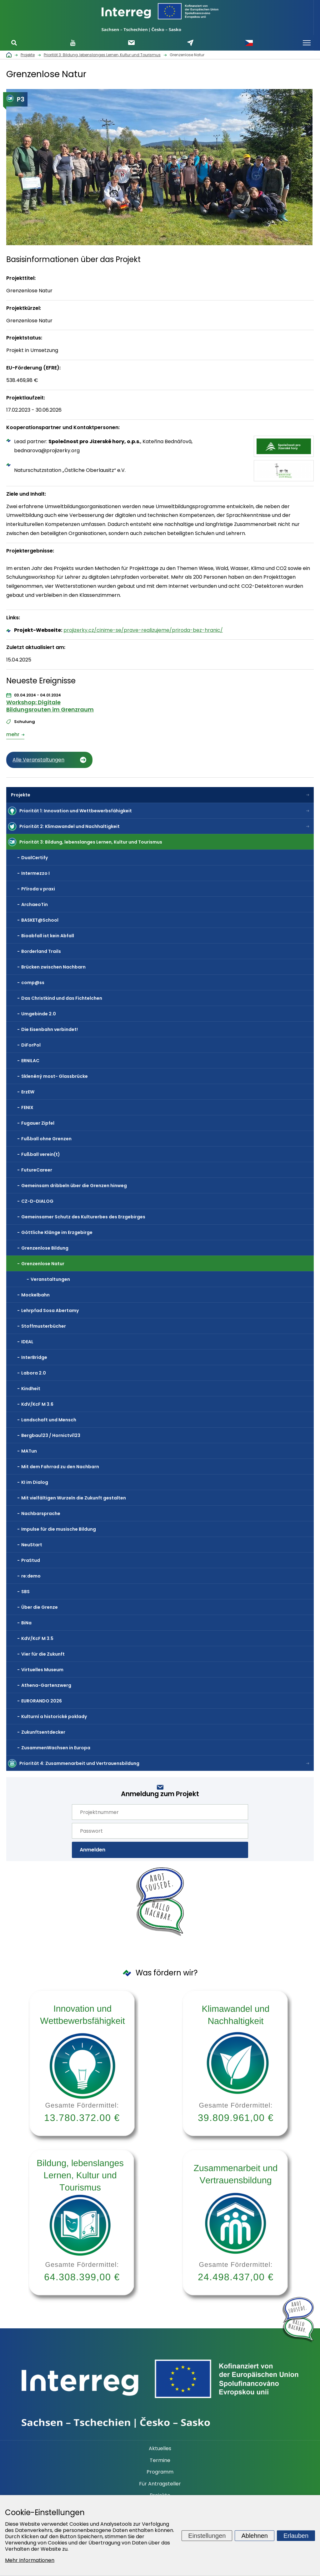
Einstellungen (207, 2535)
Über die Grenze (39, 1607)
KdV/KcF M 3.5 (37, 1638)
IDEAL (27, 1342)
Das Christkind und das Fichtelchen (61, 998)
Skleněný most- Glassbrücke (54, 1076)
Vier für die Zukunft (43, 1654)
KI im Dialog (34, 1482)
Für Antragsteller (160, 2483)
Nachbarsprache (40, 1513)
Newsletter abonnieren (131, 42)
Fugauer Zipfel (37, 1123)
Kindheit (30, 1388)
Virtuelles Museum (42, 1670)
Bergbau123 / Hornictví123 (50, 1435)
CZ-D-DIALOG (37, 1201)
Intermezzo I (35, 873)
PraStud (30, 1560)
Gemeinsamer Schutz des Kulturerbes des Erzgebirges (83, 1217)
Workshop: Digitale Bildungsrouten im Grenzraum (50, 705)
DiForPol (31, 1045)
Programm (160, 2472)
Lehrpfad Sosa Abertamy (50, 1310)
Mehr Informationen (29, 2560)
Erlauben (295, 2535)
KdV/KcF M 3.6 (37, 1404)
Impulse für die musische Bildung (58, 1529)
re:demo (31, 1576)
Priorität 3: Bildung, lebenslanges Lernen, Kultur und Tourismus (90, 842)
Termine (160, 2460)
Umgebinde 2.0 (38, 1014)
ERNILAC (30, 1061)
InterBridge (34, 1357)
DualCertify (34, 858)
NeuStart (31, 1545)
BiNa (26, 1623)
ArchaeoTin (34, 904)
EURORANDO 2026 (41, 1701)
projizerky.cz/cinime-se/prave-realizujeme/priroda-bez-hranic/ (143, 630)
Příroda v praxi (38, 889)
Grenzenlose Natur (42, 1264)
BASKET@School (39, 920)
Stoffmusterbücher (43, 1326)
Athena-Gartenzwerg (46, 1685)
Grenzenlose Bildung (44, 1248)
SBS (25, 1591)
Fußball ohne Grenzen (46, 1139)
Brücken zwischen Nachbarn (53, 967)
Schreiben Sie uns (190, 43)
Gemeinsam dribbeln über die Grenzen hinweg (74, 1185)
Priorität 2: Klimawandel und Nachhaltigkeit (69, 826)
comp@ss (32, 982)
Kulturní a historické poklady (54, 1716)
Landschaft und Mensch (48, 1420)
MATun (29, 1451)
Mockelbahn (35, 1295)
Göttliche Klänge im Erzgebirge (56, 1232)
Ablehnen (254, 2535)
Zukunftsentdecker (43, 1732)
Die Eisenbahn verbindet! (49, 1029)
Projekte (20, 795)
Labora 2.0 (33, 1373)
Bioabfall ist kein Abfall (47, 936)
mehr (12, 734)
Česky (249, 43)
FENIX (27, 1107)
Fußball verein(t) (40, 1154)
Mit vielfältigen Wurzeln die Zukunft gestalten (73, 1498)
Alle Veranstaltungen (38, 759)
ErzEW (27, 1092)
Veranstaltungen (50, 1279)
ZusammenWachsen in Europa (55, 1748)
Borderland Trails (41, 951)
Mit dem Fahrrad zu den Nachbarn (60, 1467)
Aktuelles (160, 2448)
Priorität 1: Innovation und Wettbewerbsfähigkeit (75, 811)
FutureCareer (36, 1170)
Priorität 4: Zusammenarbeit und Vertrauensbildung (79, 1763)
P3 (15, 99)
